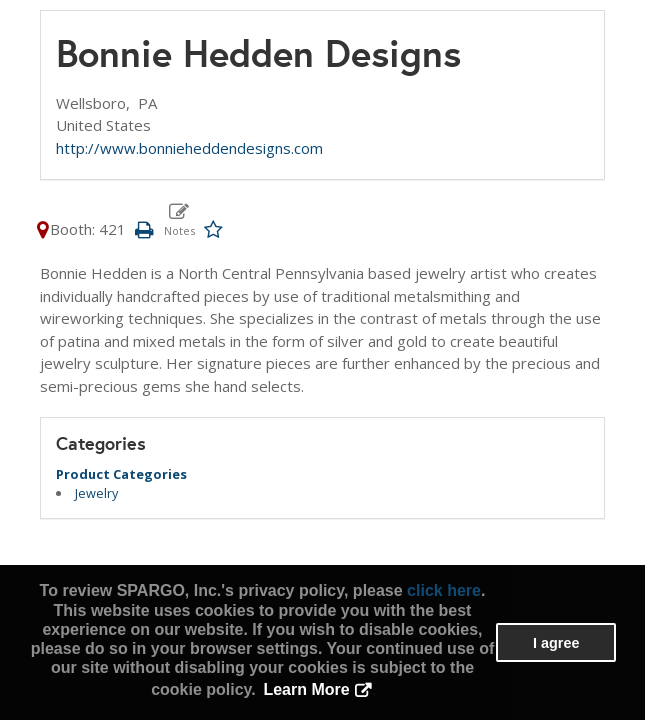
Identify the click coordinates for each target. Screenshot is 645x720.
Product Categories (121, 474)
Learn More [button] (306, 689)
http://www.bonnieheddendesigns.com (189, 148)
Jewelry (96, 493)
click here (444, 590)
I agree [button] (556, 643)
